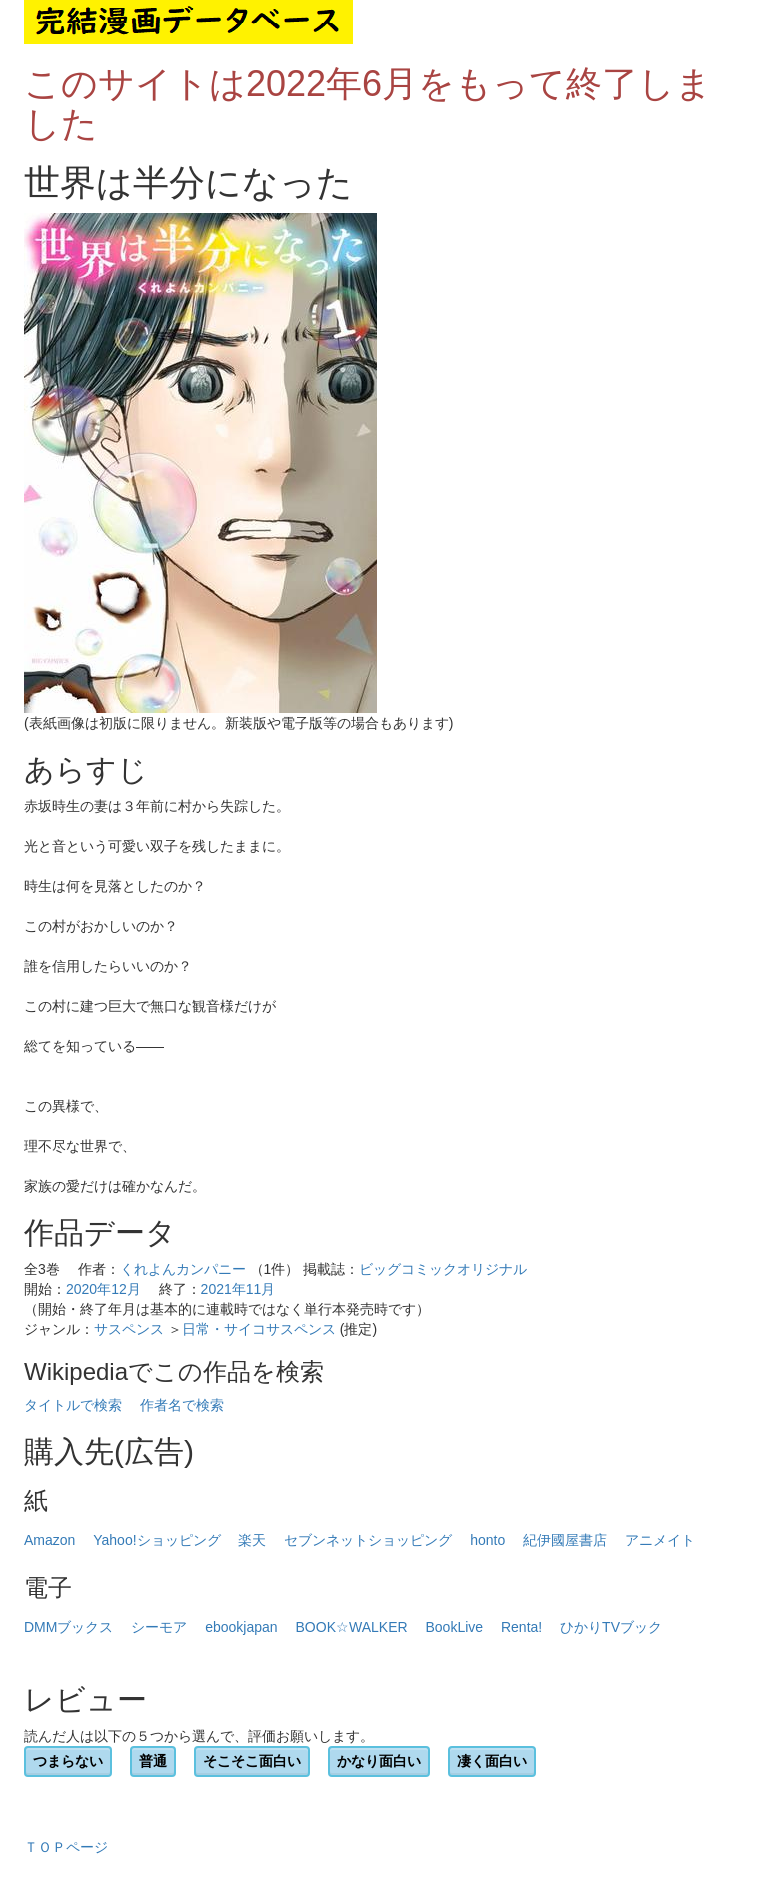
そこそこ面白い (252, 1761)
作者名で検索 (182, 1405)
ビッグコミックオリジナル (443, 1269)
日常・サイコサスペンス (259, 1329)
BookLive (454, 1627)
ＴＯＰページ (66, 1847)
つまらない (68, 1761)
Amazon (49, 1540)
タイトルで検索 (73, 1405)
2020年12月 (103, 1289)
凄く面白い (492, 1761)
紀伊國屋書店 (565, 1540)
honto (487, 1540)
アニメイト (660, 1540)
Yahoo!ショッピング (156, 1540)
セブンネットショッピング (368, 1540)
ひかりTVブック (611, 1627)
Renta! (521, 1627)
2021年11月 (238, 1289)
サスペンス (129, 1329)
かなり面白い (379, 1761)
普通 (153, 1761)
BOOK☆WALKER (352, 1627)
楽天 (252, 1540)
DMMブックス (68, 1627)
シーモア (159, 1627)
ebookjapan (241, 1627)
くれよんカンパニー (183, 1269)
